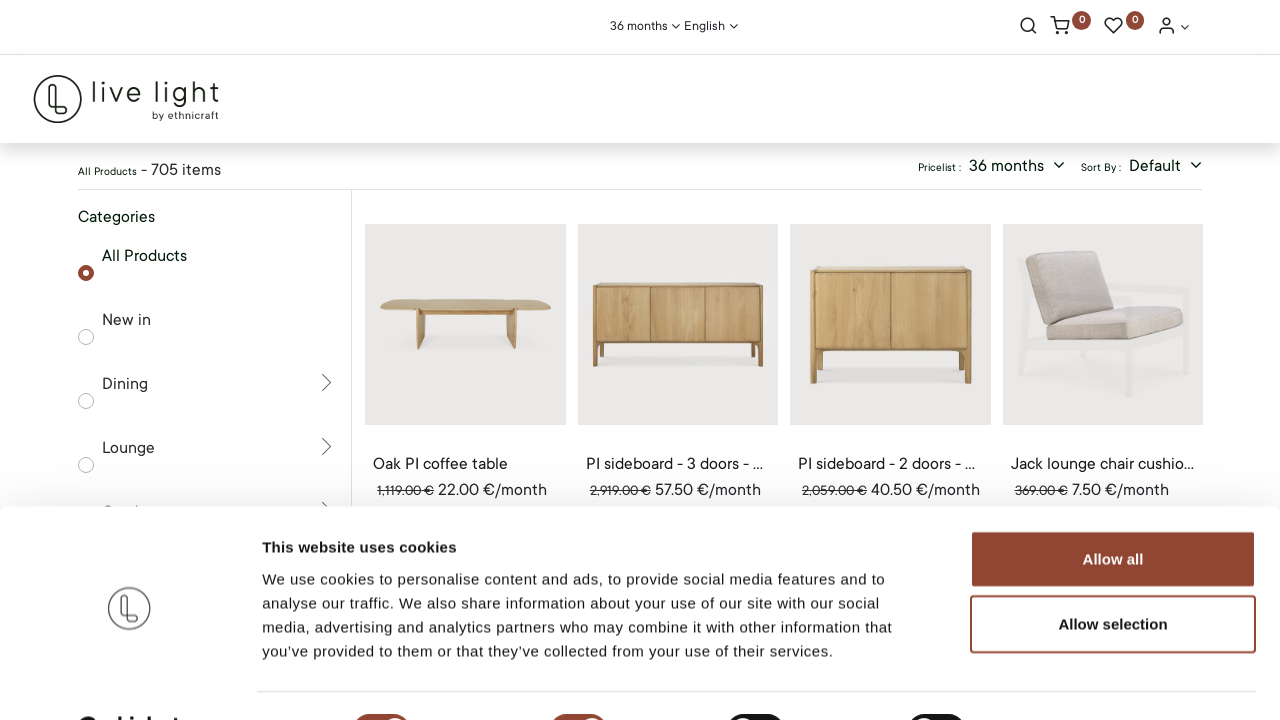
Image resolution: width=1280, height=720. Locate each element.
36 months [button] (1008, 166)
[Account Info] (1173, 28)
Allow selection (1112, 573)
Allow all (1113, 507)
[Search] (1028, 28)
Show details (1049, 680)
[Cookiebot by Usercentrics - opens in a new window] (129, 681)
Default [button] (1157, 166)
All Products (144, 256)
